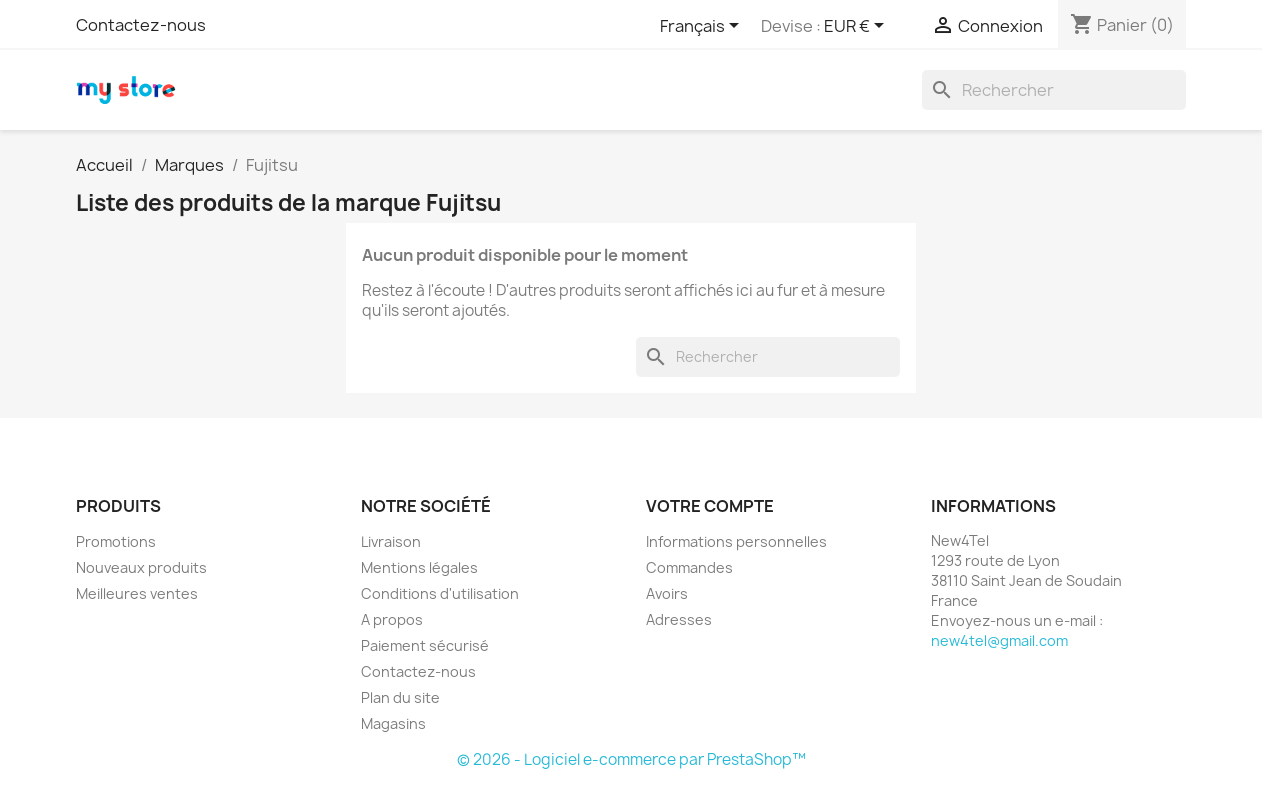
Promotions (116, 541)
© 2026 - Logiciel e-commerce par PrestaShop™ (631, 759)
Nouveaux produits (141, 567)
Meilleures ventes (137, 593)
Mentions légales (419, 567)
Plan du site (400, 697)
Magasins (393, 723)
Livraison (391, 541)
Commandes (689, 567)
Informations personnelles (736, 541)
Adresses (679, 619)
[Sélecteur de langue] (703, 27)
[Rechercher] (1054, 90)
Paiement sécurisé (425, 645)
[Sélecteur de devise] (857, 27)
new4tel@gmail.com (999, 640)
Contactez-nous (141, 25)
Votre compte (710, 506)
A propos (392, 619)
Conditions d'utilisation (440, 593)
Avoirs (667, 593)
